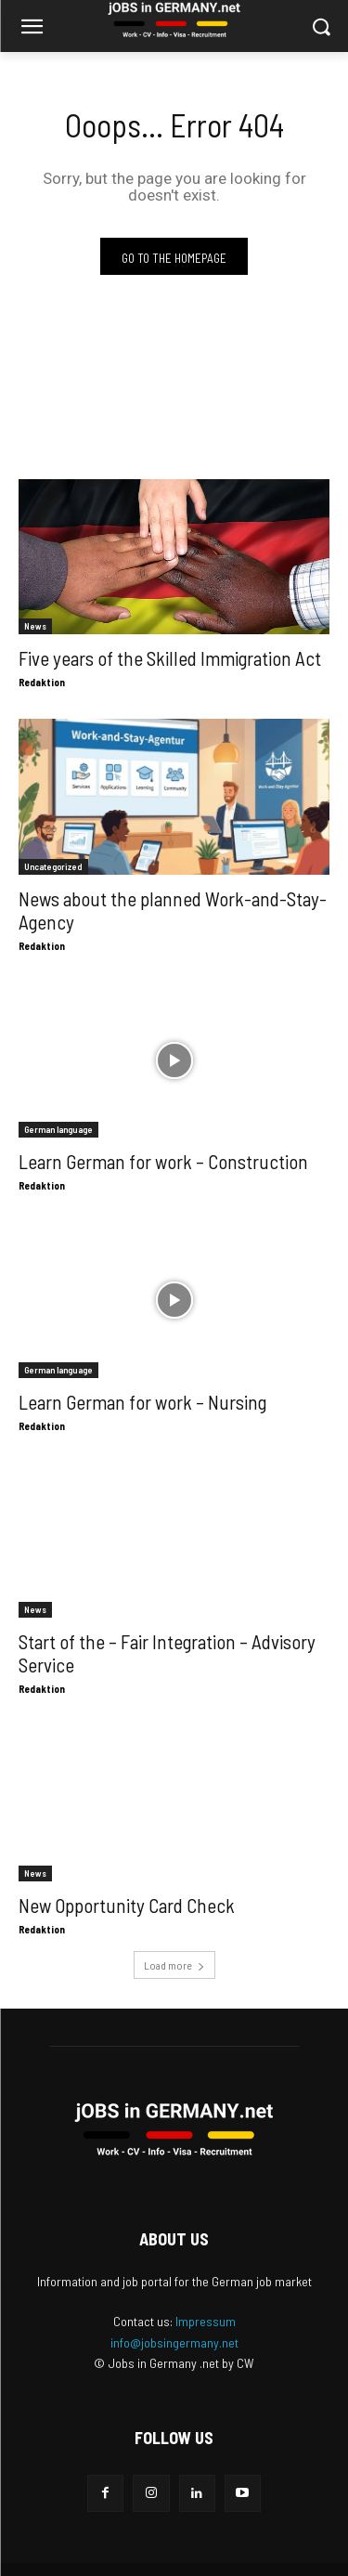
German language (58, 1129)
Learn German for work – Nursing (142, 1401)
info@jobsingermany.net (174, 2342)
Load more (174, 1964)
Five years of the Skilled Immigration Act (170, 658)
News (35, 625)
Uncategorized (53, 866)
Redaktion (42, 682)
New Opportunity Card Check (127, 1905)
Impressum (205, 2321)
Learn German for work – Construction (163, 1161)
